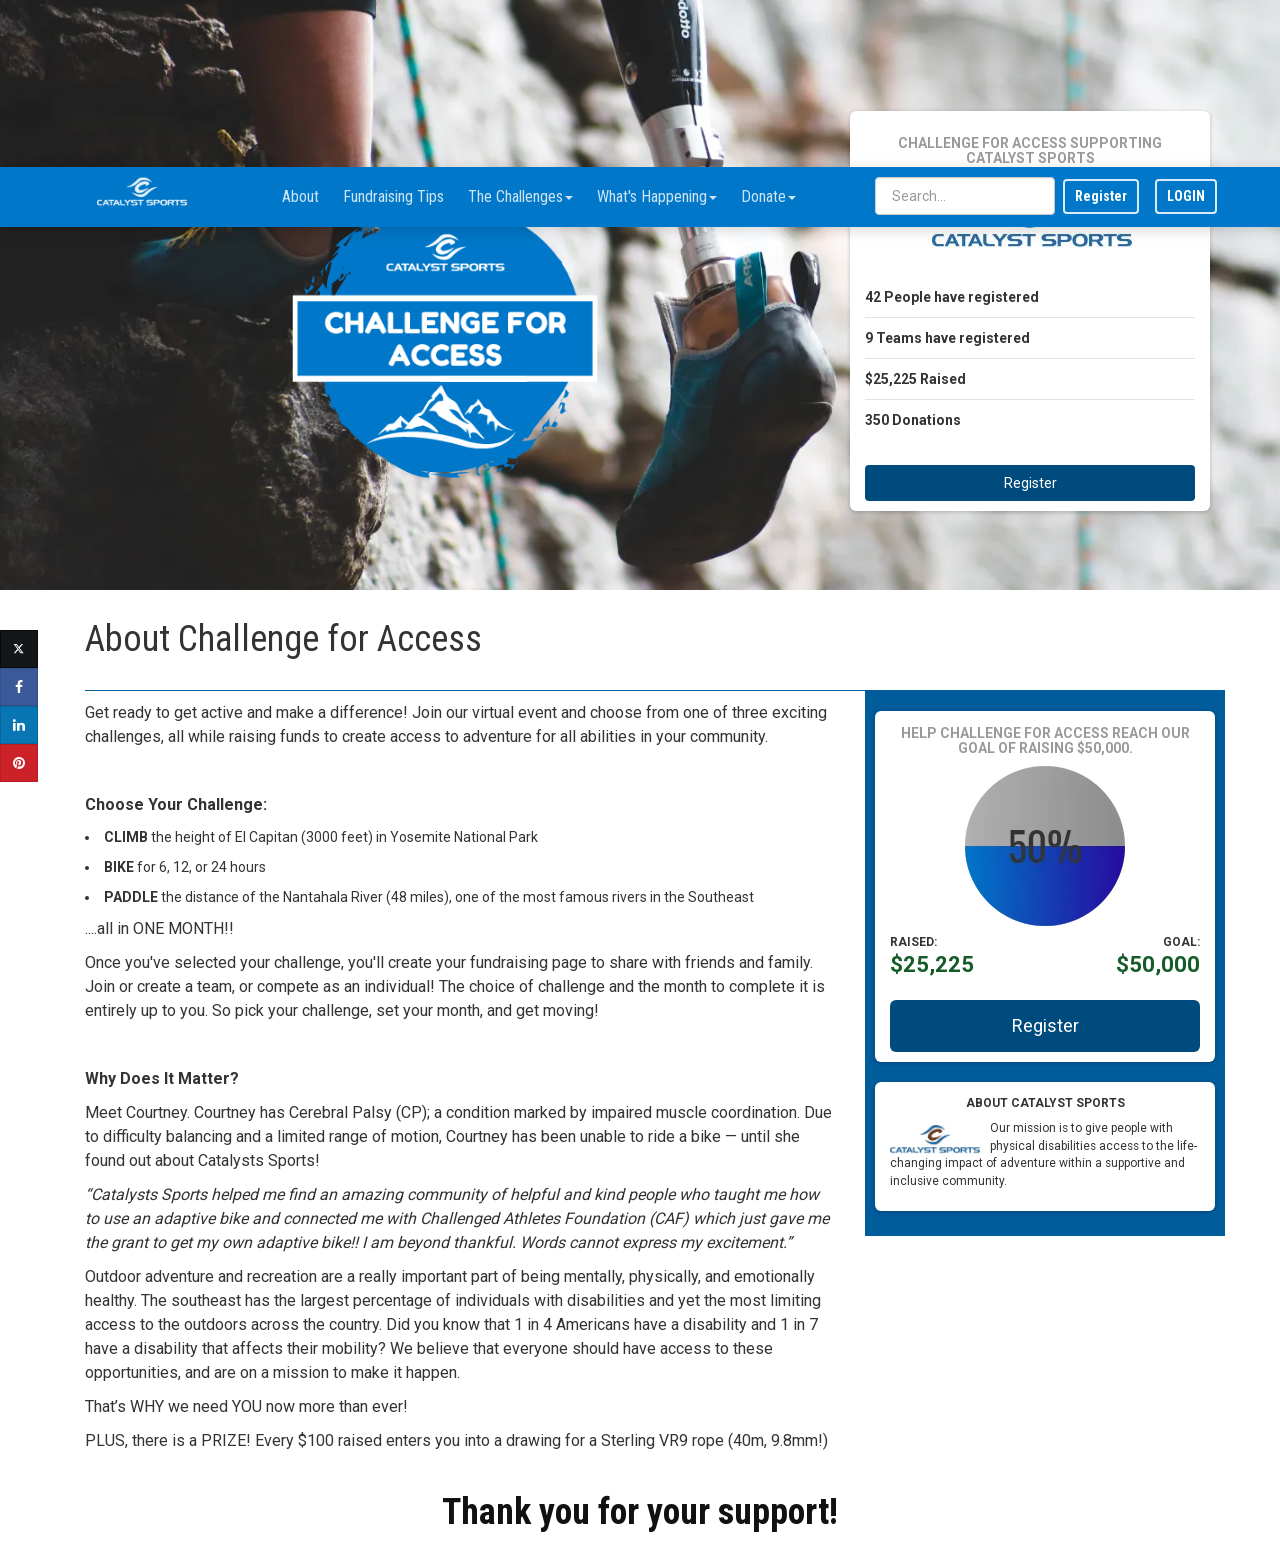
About (300, 29)
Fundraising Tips (393, 29)
